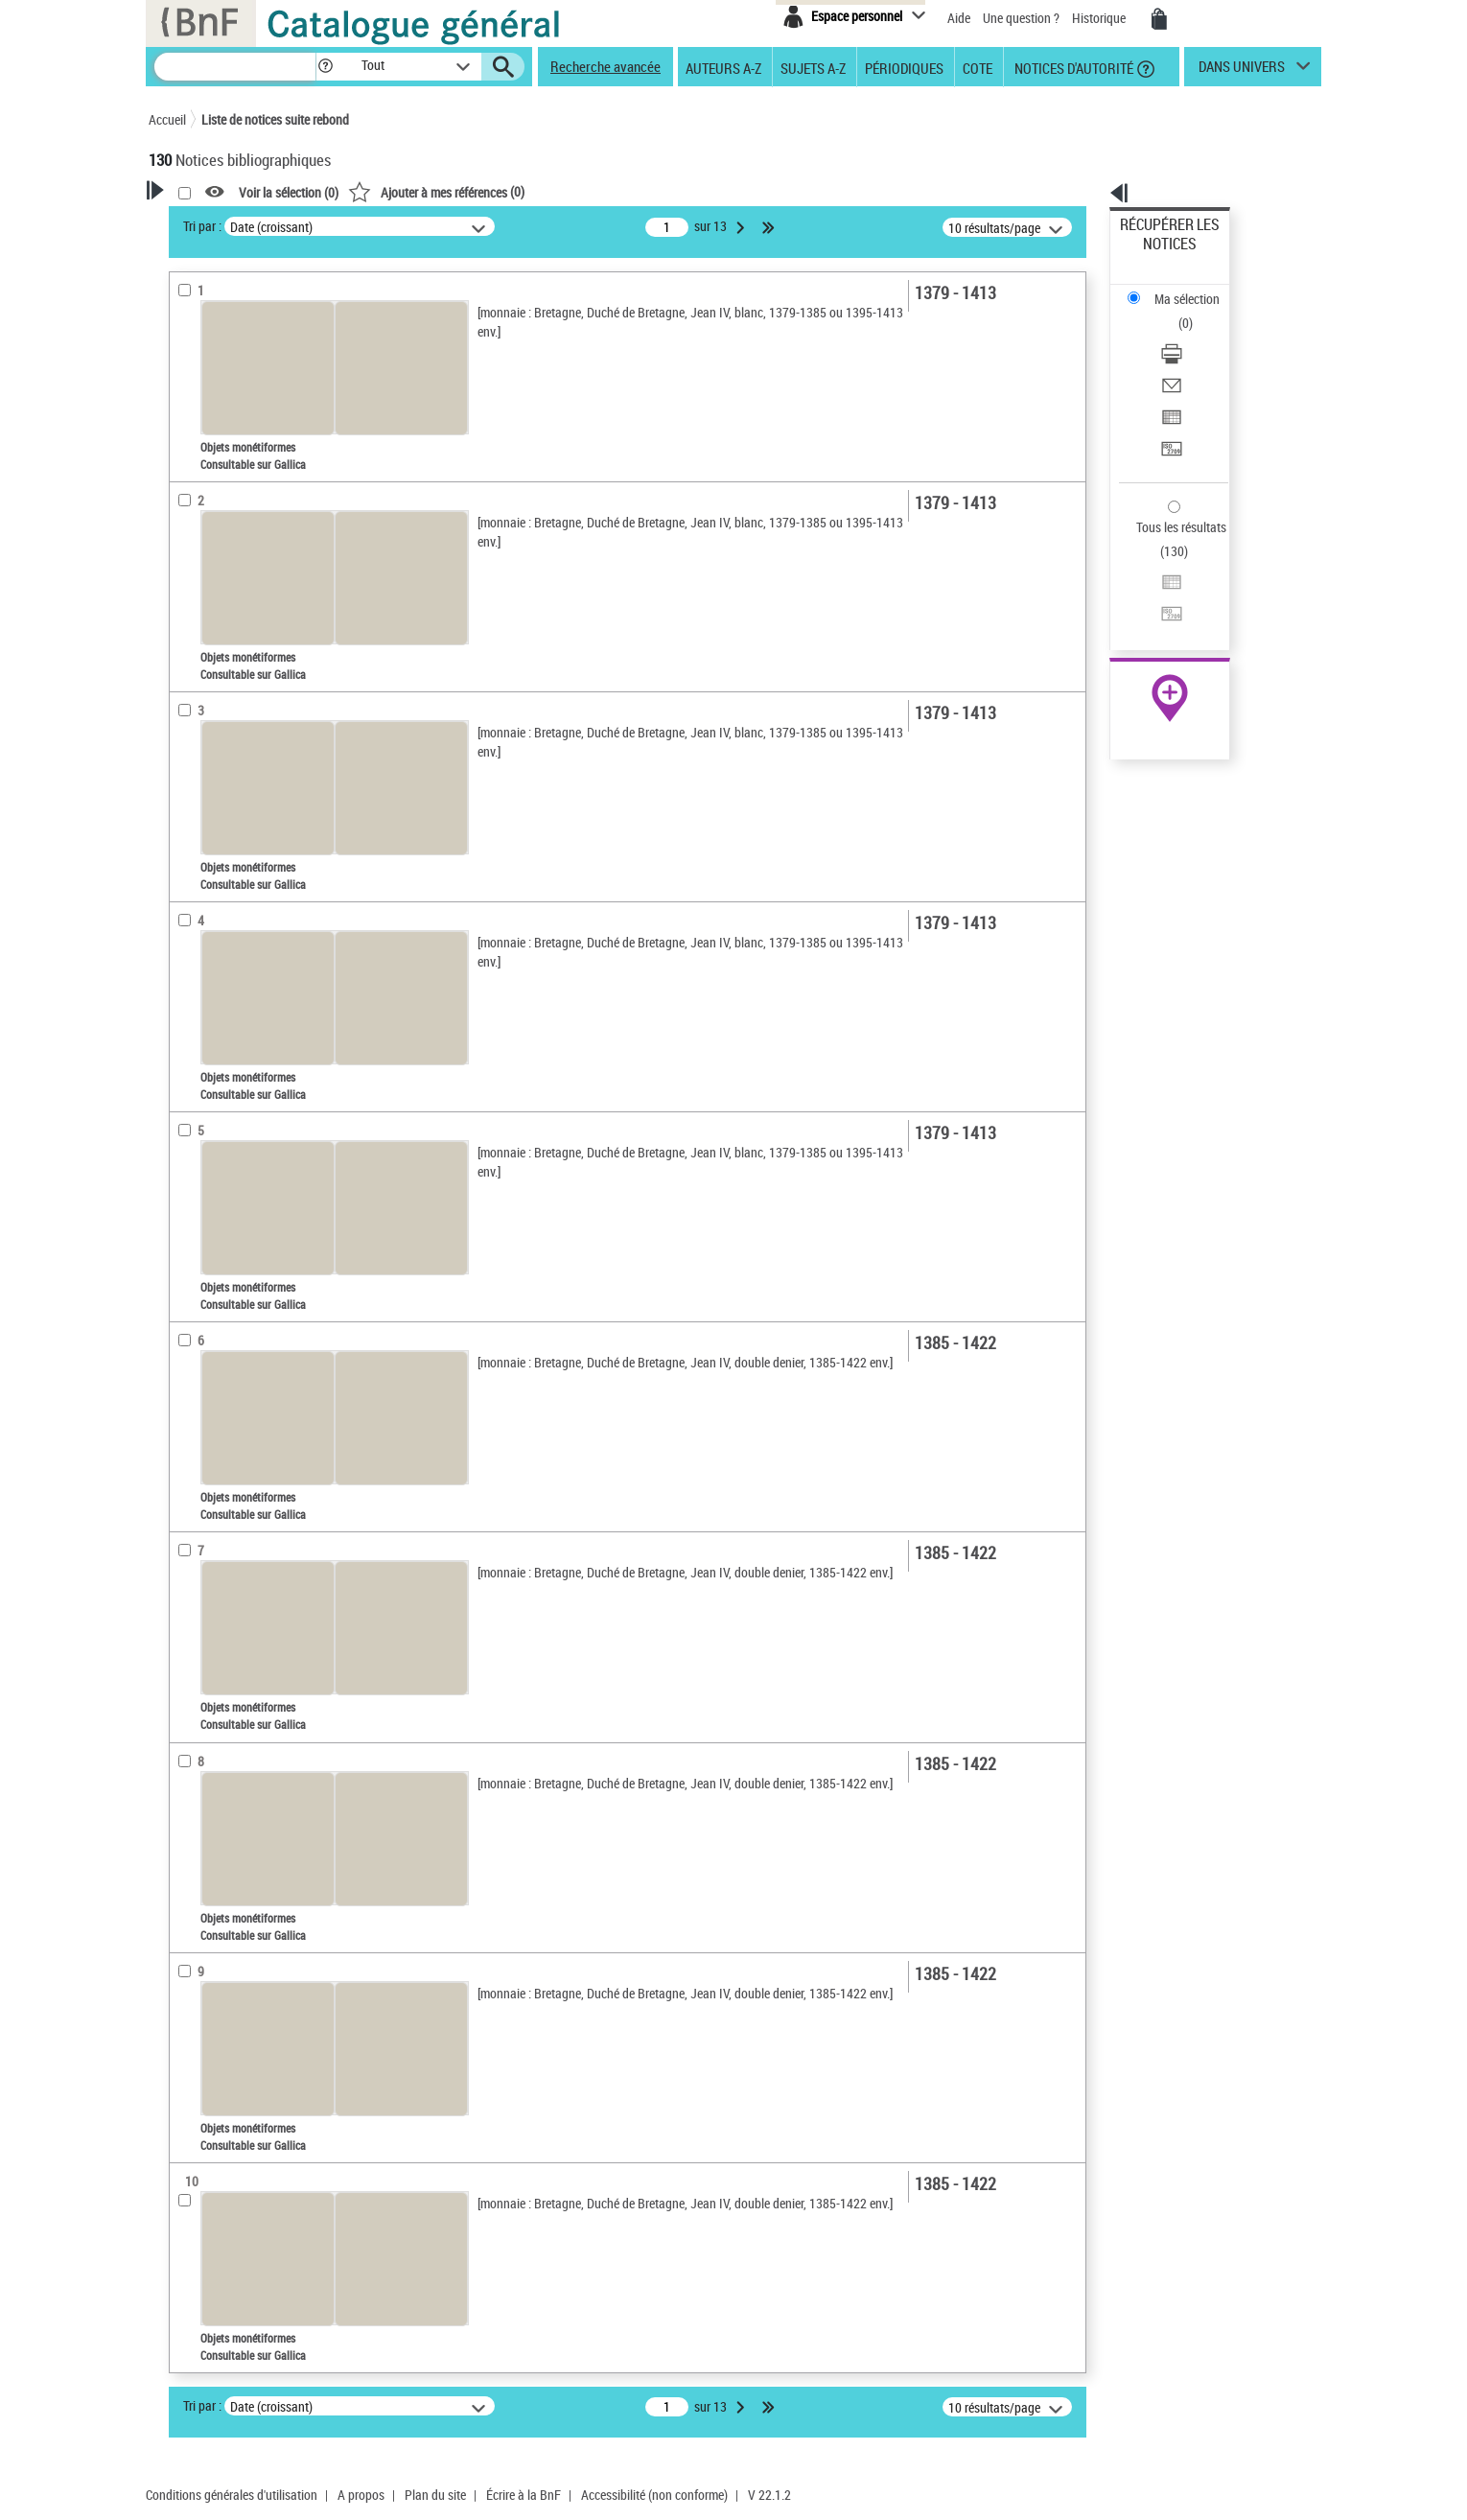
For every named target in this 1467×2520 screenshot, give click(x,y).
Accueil (167, 119)
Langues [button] (193, 724)
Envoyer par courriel (1176, 311)
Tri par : (449, 226)
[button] (325, 67)
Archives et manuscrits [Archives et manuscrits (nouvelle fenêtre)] (1152, 586)
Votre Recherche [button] (227, 222)
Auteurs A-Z (723, 67)
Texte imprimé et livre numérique (259, 631)
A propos (361, 2494)
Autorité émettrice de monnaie (260, 436)
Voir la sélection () (535, 192)
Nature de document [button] (228, 573)
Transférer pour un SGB (1185, 357)
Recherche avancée (605, 66)
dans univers (1242, 71)
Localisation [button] (204, 660)
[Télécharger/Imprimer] (1195, 288)
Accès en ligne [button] (210, 541)
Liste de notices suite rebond (275, 119)
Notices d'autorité (1072, 67)
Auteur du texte (216, 512)
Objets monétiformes (236, 603)
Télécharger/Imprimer (1180, 288)
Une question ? (1021, 18)
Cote (977, 67)
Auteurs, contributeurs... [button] (241, 693)
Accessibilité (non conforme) (654, 2494)
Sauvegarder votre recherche (268, 315)
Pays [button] (182, 852)
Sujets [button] (187, 789)
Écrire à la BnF (523, 2494)
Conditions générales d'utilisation (231, 2494)
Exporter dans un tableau (1190, 334)
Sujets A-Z (813, 67)
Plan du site (435, 2494)
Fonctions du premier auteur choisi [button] (252, 396)
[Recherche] (234, 67)
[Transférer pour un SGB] (1195, 357)
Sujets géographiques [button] (233, 820)
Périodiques (904, 67)
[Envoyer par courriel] (1195, 311)
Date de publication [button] (225, 756)
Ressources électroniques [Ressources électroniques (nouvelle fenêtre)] (1159, 607)
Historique (1100, 18)
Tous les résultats (1169, 410)
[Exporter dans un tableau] (1195, 334)
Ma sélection (1156, 254)
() (682, 191)
